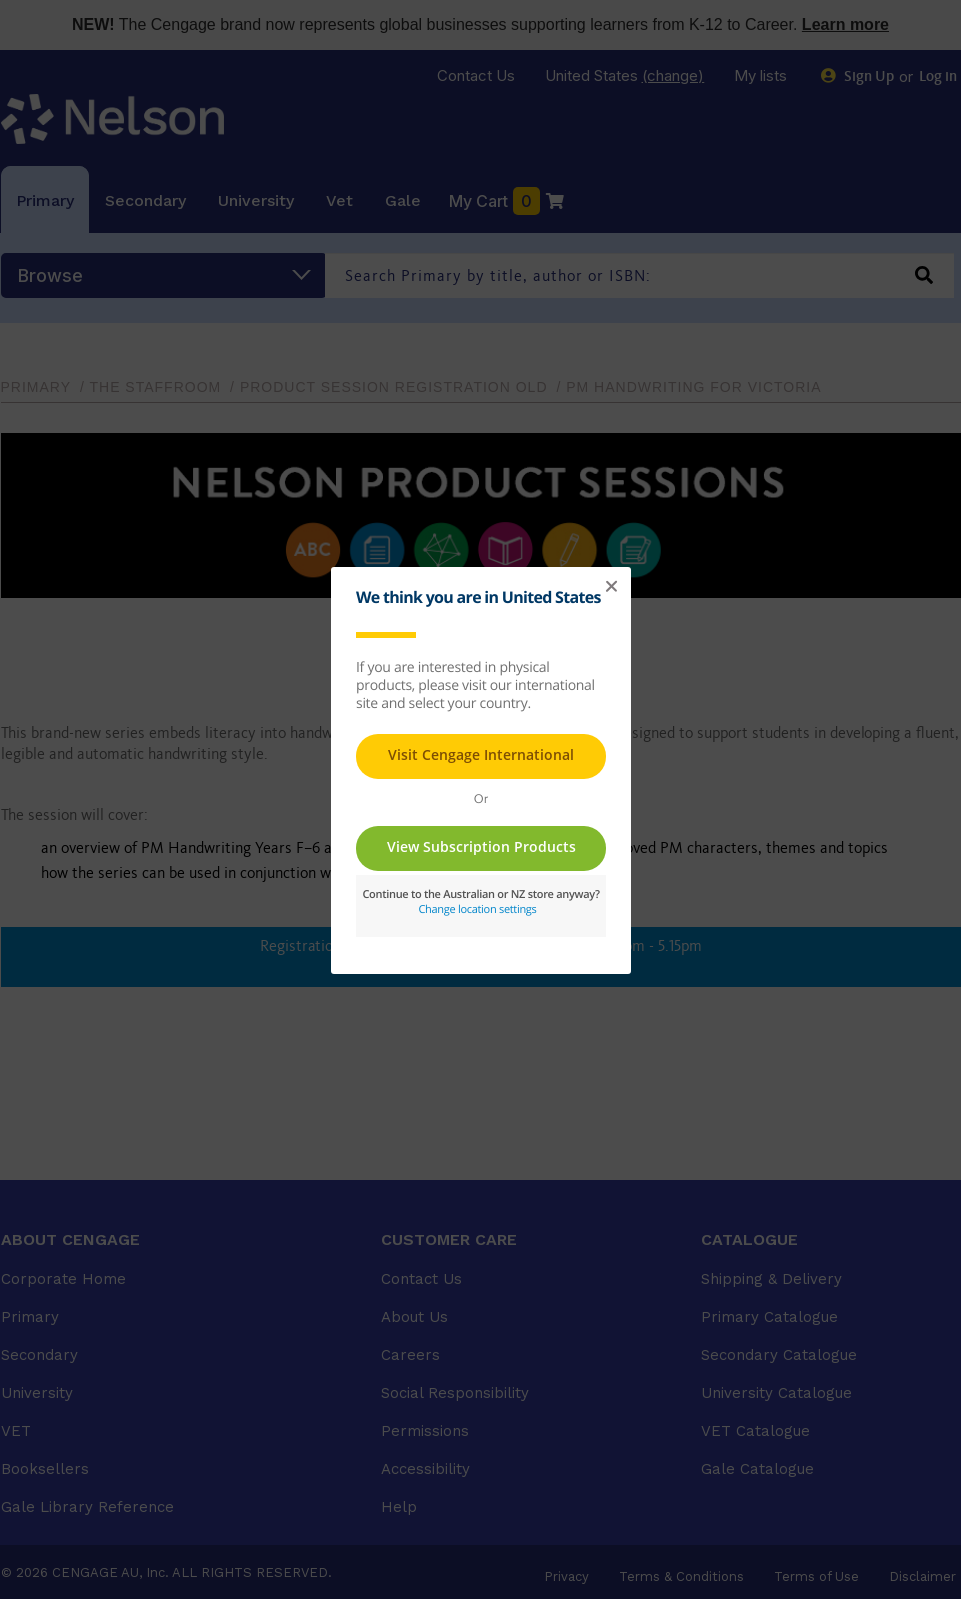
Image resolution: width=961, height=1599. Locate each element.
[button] (611, 587)
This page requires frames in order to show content (481, 768)
